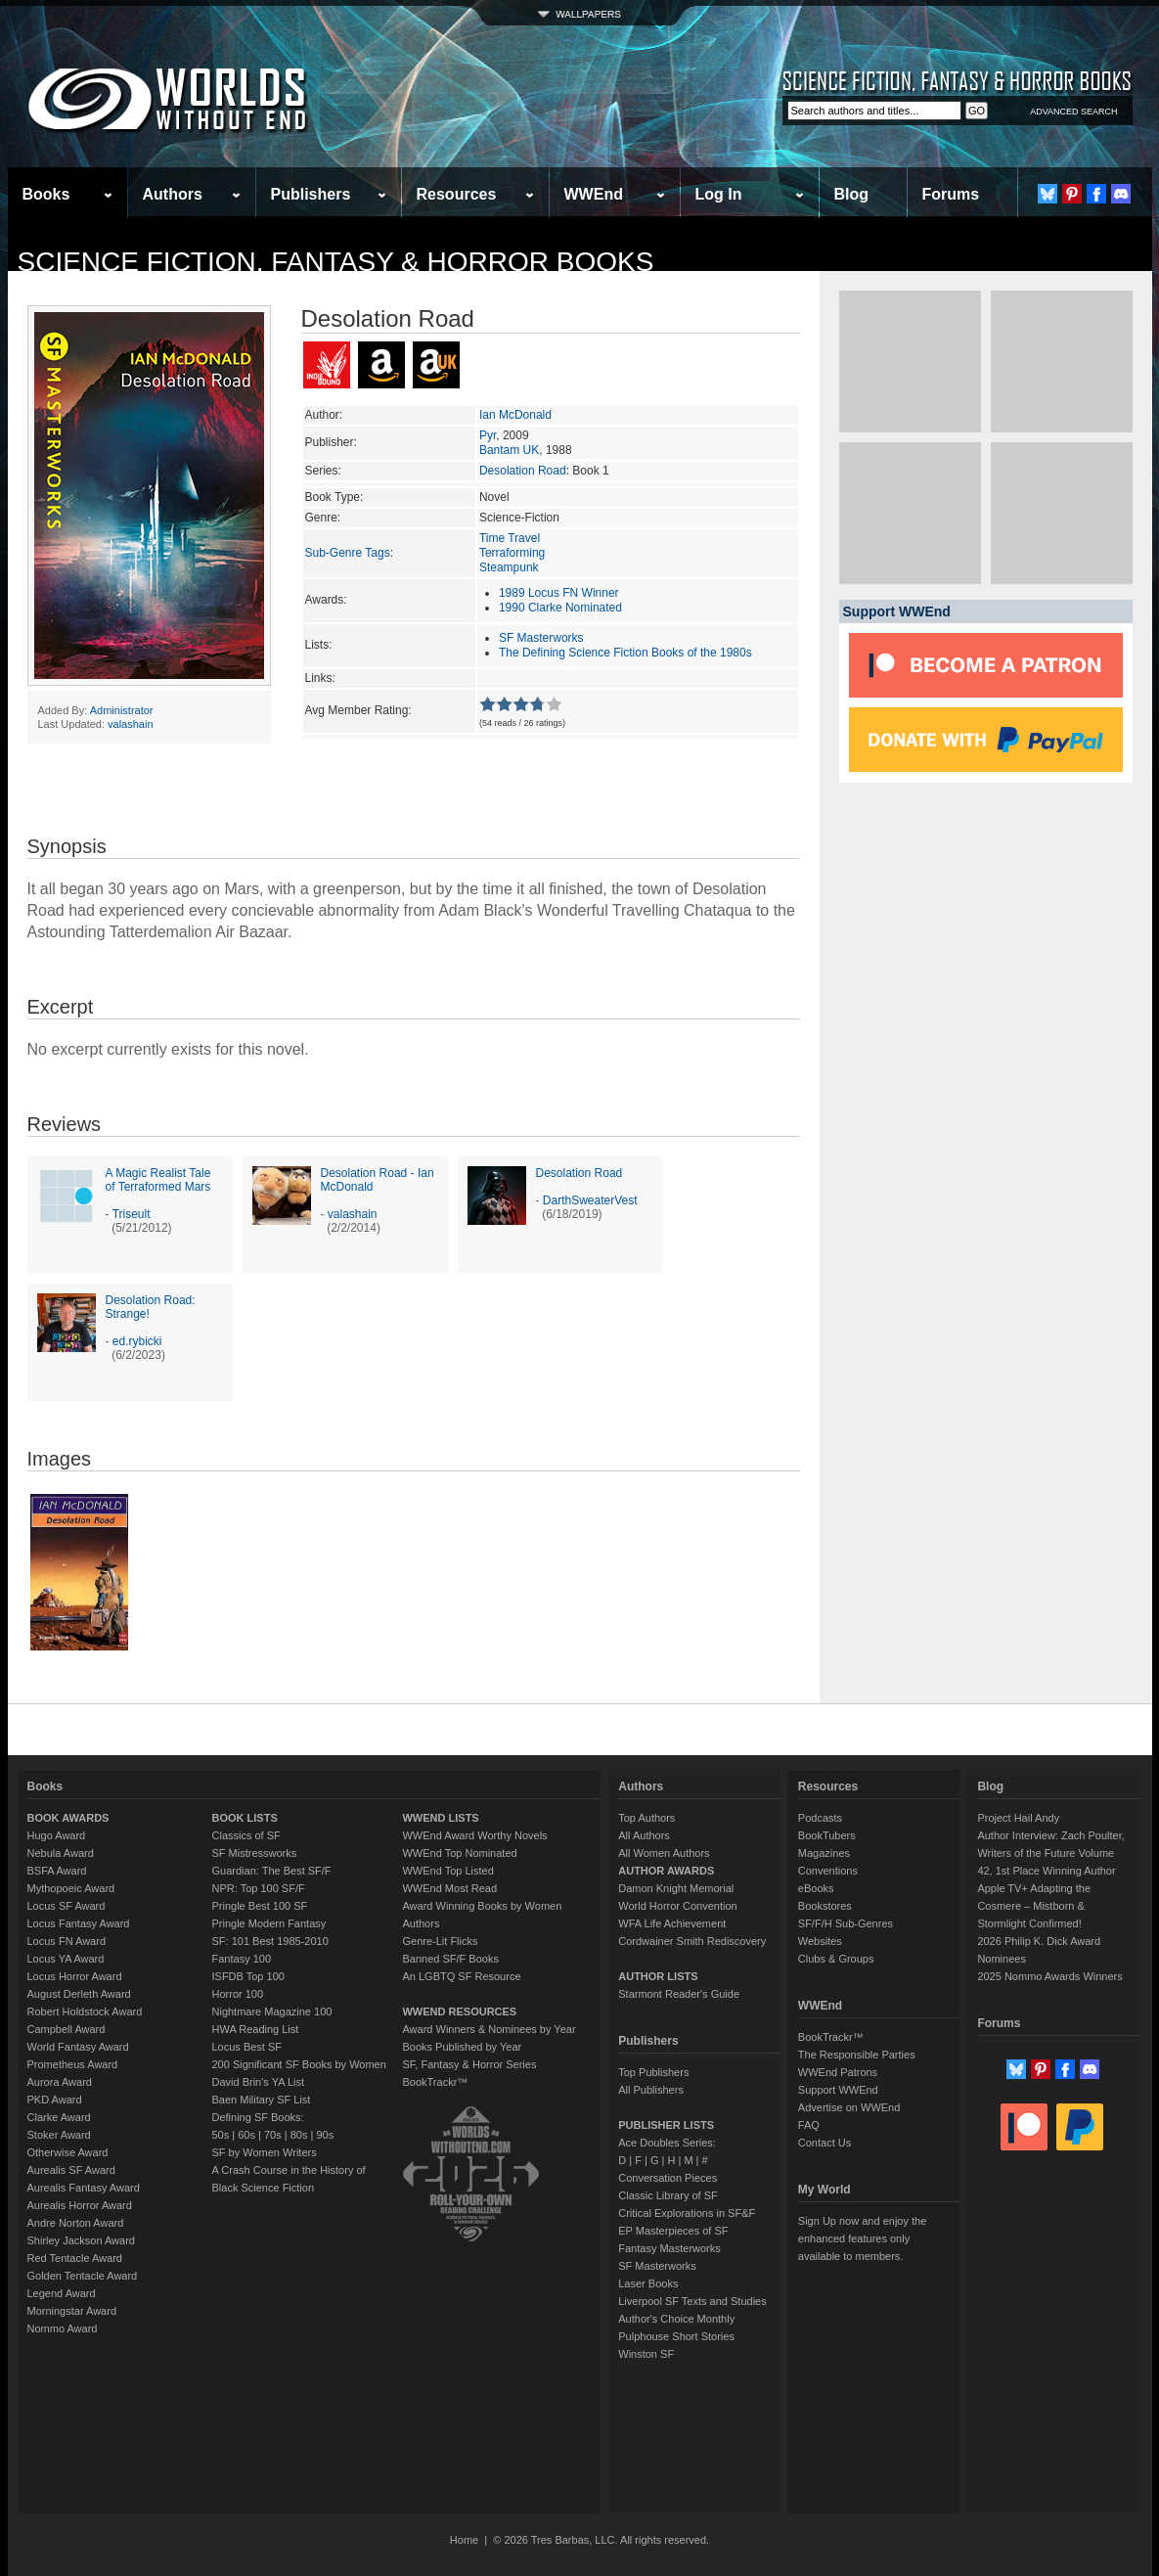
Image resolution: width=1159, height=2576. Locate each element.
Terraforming (512, 553)
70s (273, 2135)
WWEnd (593, 194)
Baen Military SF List (261, 2099)
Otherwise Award (68, 2152)
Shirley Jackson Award (81, 2240)
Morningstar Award (72, 2311)
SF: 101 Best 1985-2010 (270, 1941)
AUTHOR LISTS (657, 1976)
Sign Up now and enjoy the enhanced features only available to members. (862, 2238)
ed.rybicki (137, 1341)
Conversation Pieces (667, 2178)
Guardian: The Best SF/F (272, 1870)
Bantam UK (509, 450)
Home (464, 2540)
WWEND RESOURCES (459, 2011)
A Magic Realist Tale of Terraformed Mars (158, 1180)
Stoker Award (59, 2135)
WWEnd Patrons (837, 2072)
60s (246, 2135)
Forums (951, 194)
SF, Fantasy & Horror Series (469, 2064)
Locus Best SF (247, 2047)
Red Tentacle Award (74, 2258)
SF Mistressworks (254, 1853)
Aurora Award (59, 2082)
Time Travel (509, 538)
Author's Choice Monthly (676, 2319)
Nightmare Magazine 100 (272, 2011)
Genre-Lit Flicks (439, 1941)
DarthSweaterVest (590, 1200)
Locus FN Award (67, 1941)
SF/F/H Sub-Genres (845, 1923)
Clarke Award (59, 2117)
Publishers (311, 194)
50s (221, 2135)
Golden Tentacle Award (82, 2276)
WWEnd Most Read (449, 1888)
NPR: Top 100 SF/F (258, 1888)
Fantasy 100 (242, 1959)
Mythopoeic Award (71, 1888)
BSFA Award (57, 1870)
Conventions (828, 1870)
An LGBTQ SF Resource (461, 1976)
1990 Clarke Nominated (560, 607)
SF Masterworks (541, 638)
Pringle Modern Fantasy (269, 1923)
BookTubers (827, 1835)
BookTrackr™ (435, 2082)
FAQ (809, 2125)
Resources (457, 194)
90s (325, 2135)
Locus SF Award (66, 1906)
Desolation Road (522, 470)
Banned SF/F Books (450, 1959)
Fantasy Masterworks (669, 2248)
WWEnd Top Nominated (459, 1853)
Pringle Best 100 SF (260, 1906)
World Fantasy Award (78, 2047)
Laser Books (648, 2283)
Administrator (122, 710)
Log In (718, 194)
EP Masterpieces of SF (673, 2231)
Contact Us (824, 2142)
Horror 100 (238, 1994)
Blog (851, 194)
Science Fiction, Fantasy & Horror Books (336, 262)
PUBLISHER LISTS (666, 2125)
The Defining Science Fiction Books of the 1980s (625, 652)
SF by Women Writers (264, 2152)
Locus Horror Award (74, 1976)
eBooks (816, 1888)
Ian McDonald (515, 415)
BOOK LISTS (245, 1818)
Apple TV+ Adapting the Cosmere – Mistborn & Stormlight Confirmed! (1034, 1905)
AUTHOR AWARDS (666, 1870)
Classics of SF (246, 1835)
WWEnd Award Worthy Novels (474, 1835)
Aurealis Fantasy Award (83, 2187)
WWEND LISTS (440, 1818)
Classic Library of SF (667, 2195)
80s (299, 2135)
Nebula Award (60, 1853)
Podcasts (820, 1818)
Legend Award (61, 2293)
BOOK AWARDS (68, 1818)
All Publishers (651, 2090)
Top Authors (646, 1818)
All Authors (644, 1835)
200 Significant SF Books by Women (299, 2064)
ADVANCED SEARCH (1073, 111)
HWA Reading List (255, 2029)
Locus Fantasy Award (78, 1923)
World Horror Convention (677, 1906)
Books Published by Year (461, 2047)
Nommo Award (62, 2328)
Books (46, 194)
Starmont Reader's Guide (678, 1994)
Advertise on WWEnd (849, 2107)
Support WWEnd (838, 2090)
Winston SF (646, 2354)
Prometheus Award (72, 2064)
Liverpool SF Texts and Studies (692, 2301)
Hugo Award (56, 1835)
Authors (172, 194)
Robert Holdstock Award (85, 2011)
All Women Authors (663, 1853)
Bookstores (825, 1906)
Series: (323, 470)
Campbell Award (66, 2029)
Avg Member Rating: (358, 710)
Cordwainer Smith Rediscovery (692, 1941)
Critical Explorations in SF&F (686, 2213)
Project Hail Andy (1018, 1818)
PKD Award (54, 2099)
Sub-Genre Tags (347, 553)
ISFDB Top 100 (248, 1976)
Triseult (131, 1214)
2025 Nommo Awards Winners (1049, 1976)
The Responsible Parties (856, 2054)
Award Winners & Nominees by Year (488, 2029)
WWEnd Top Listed (447, 1870)
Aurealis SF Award (71, 2170)
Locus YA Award (66, 1959)
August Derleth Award (79, 1994)
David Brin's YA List (258, 2082)
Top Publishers (653, 2072)
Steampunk (509, 567)
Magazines (824, 1853)
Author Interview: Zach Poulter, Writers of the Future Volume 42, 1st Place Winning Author (1050, 1853)
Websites (820, 1941)
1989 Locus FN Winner (559, 593)
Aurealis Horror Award (79, 2205)
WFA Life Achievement (672, 1923)
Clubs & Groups (836, 1959)
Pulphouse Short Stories (676, 2336)
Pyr (487, 435)
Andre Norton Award (75, 2223)
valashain (130, 724)
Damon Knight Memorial (676, 1888)
